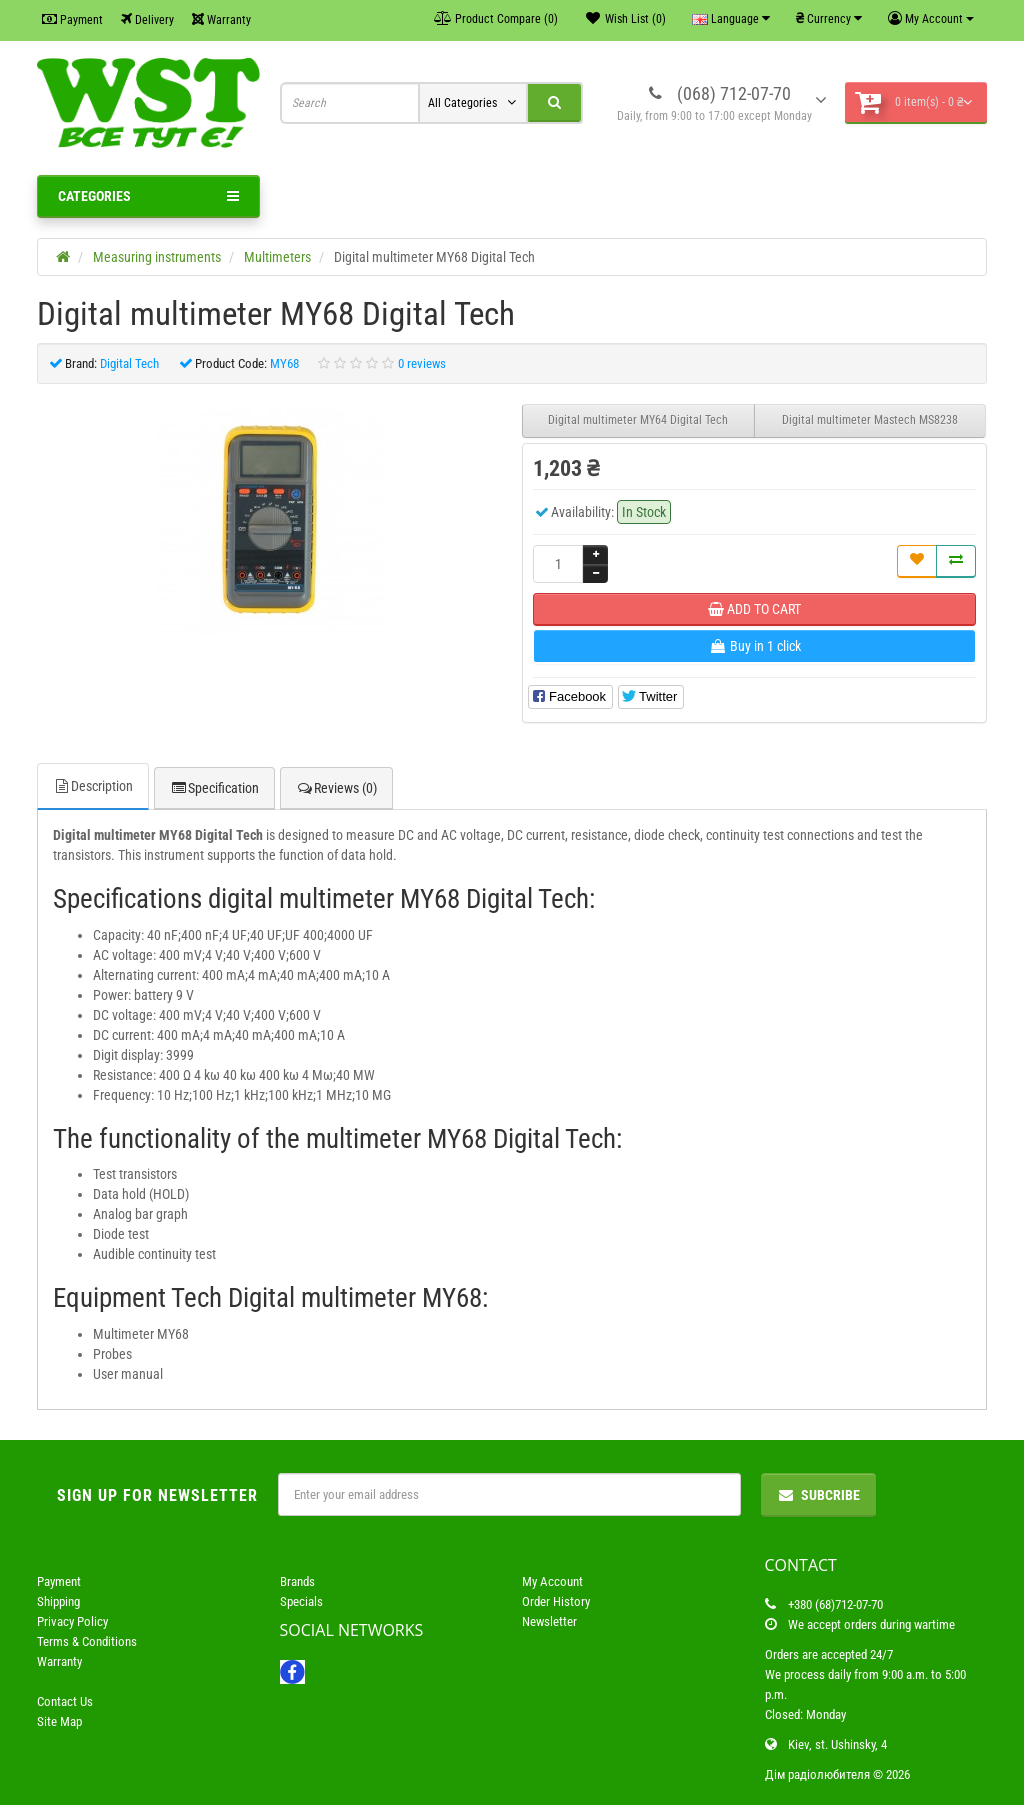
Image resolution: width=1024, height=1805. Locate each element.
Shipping (58, 1601)
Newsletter (549, 1621)
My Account (552, 1581)
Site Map (59, 1721)
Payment (72, 19)
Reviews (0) (336, 788)
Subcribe (818, 1495)
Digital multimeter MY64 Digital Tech (638, 420)
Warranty (221, 19)
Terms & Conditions (87, 1641)
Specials (301, 1601)
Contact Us (65, 1701)
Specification (214, 788)
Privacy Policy (72, 1621)
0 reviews (422, 363)
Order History (556, 1601)
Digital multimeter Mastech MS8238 (870, 420)
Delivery (147, 19)
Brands (297, 1581)
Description (93, 786)
